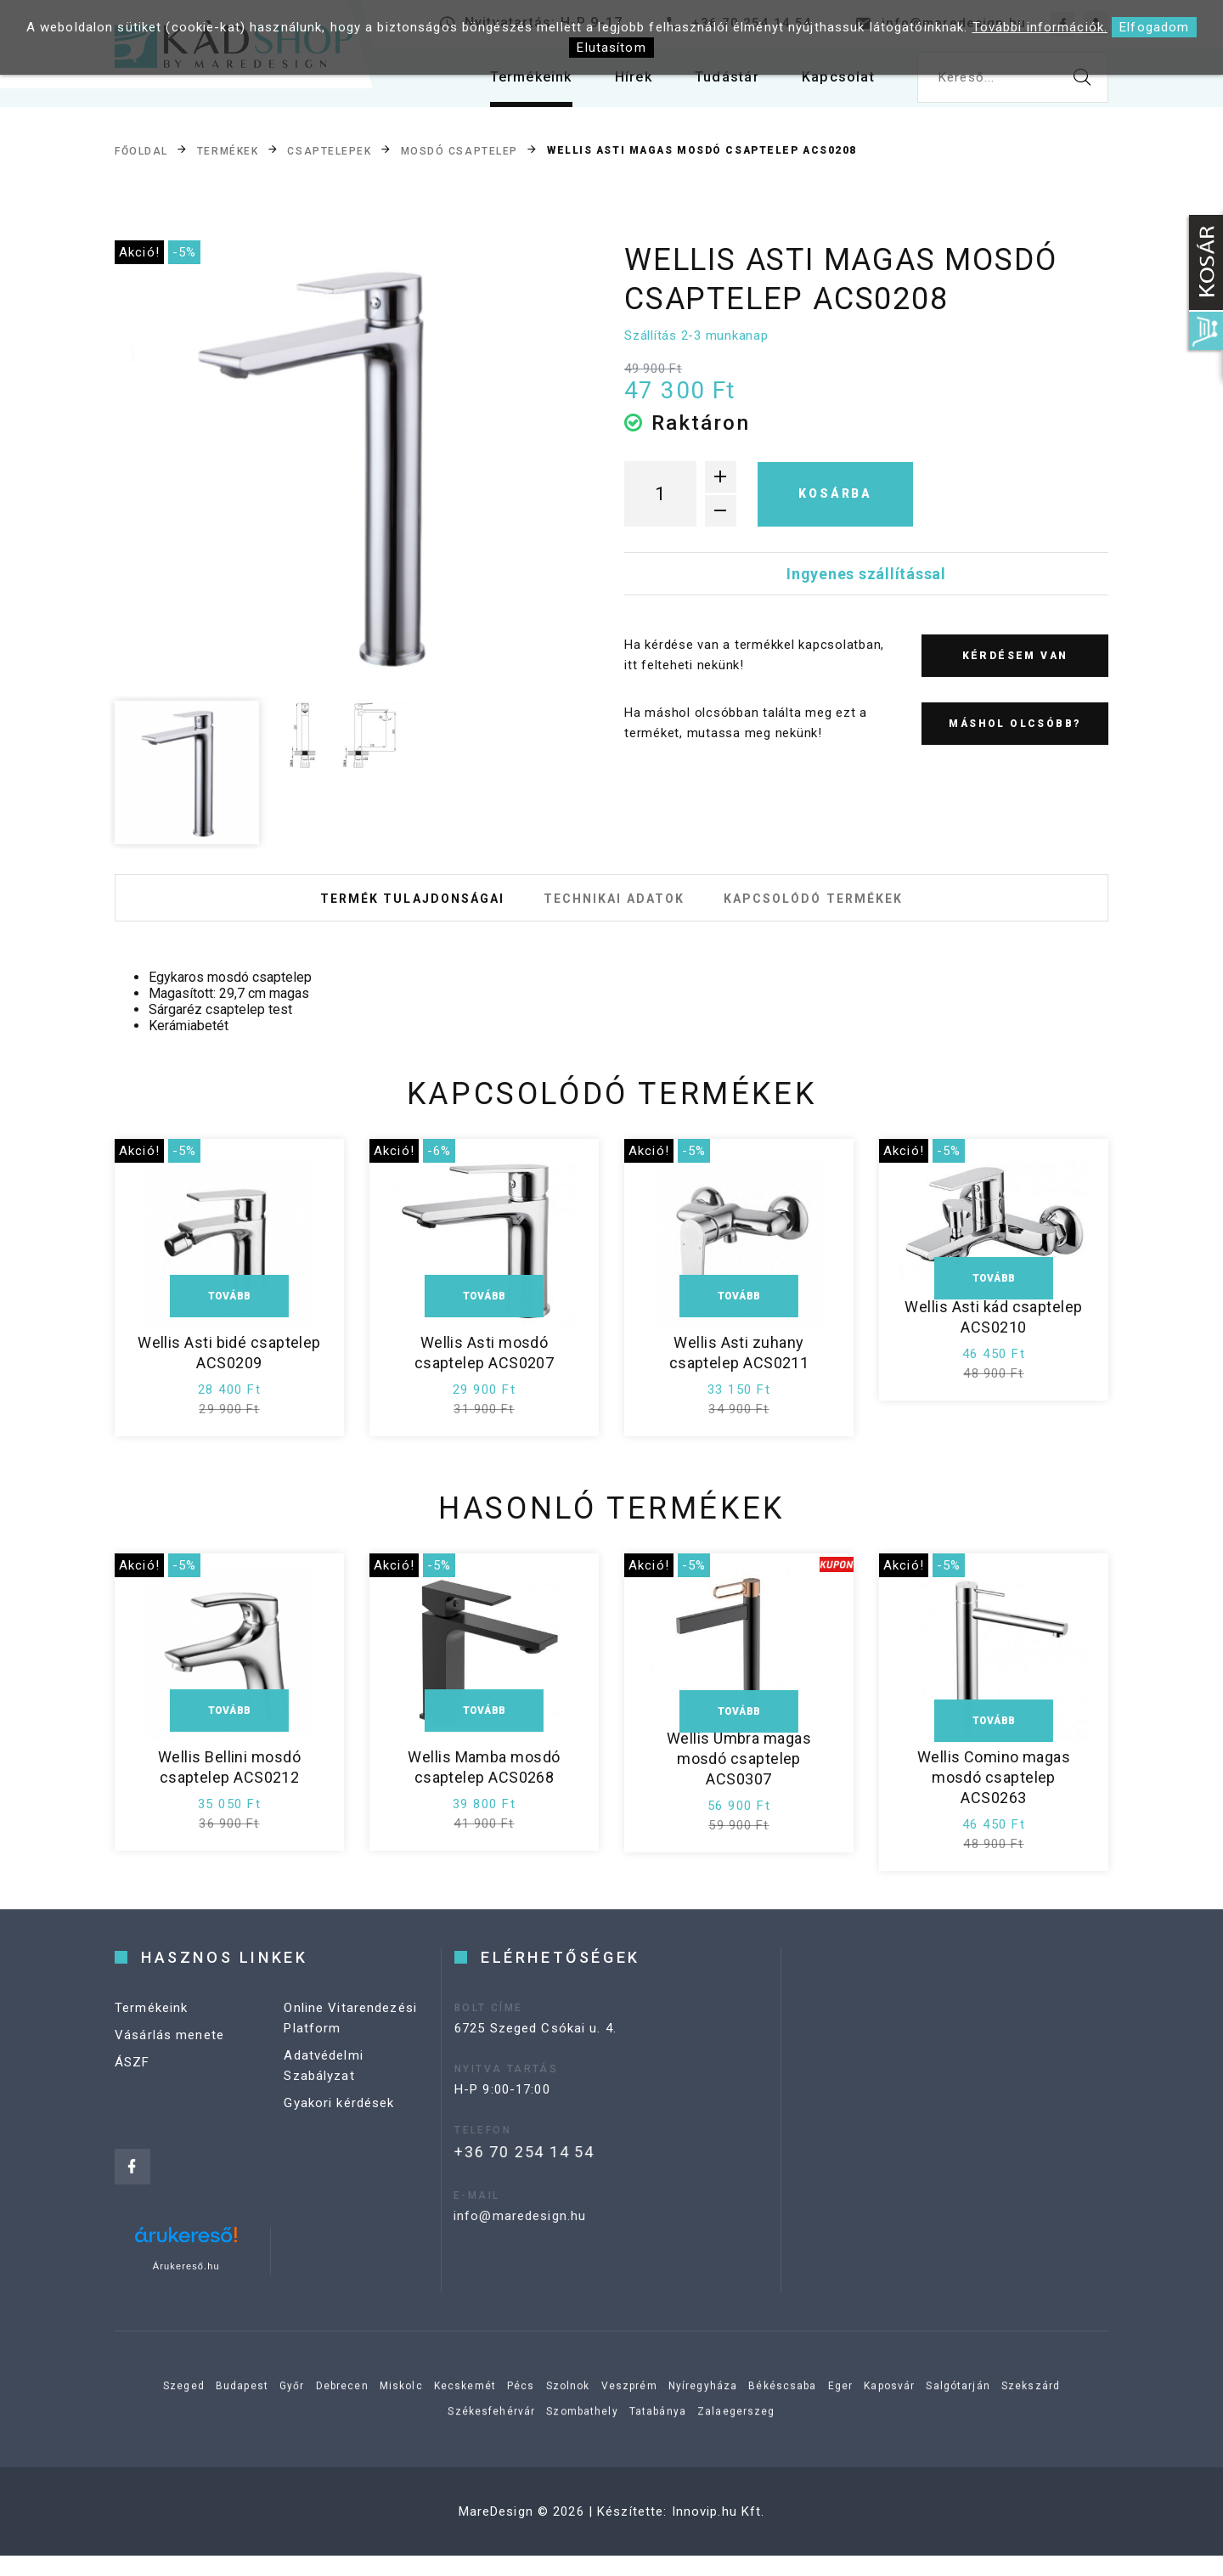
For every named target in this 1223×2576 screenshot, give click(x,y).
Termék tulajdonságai (380, 908)
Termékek (227, 151)
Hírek (617, 84)
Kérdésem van (1015, 656)
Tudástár (716, 84)
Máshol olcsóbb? (1014, 724)
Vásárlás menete (169, 2073)
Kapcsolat (835, 84)
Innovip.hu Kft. (718, 2531)
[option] (340, 465)
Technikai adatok (614, 908)
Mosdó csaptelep (459, 151)
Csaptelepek (329, 151)
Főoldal (141, 151)
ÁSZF (132, 2100)
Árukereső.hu (186, 2286)
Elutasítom (611, 47)
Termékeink (507, 84)
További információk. (1040, 27)
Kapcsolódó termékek (844, 908)
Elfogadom (1154, 27)
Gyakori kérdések (339, 2141)
